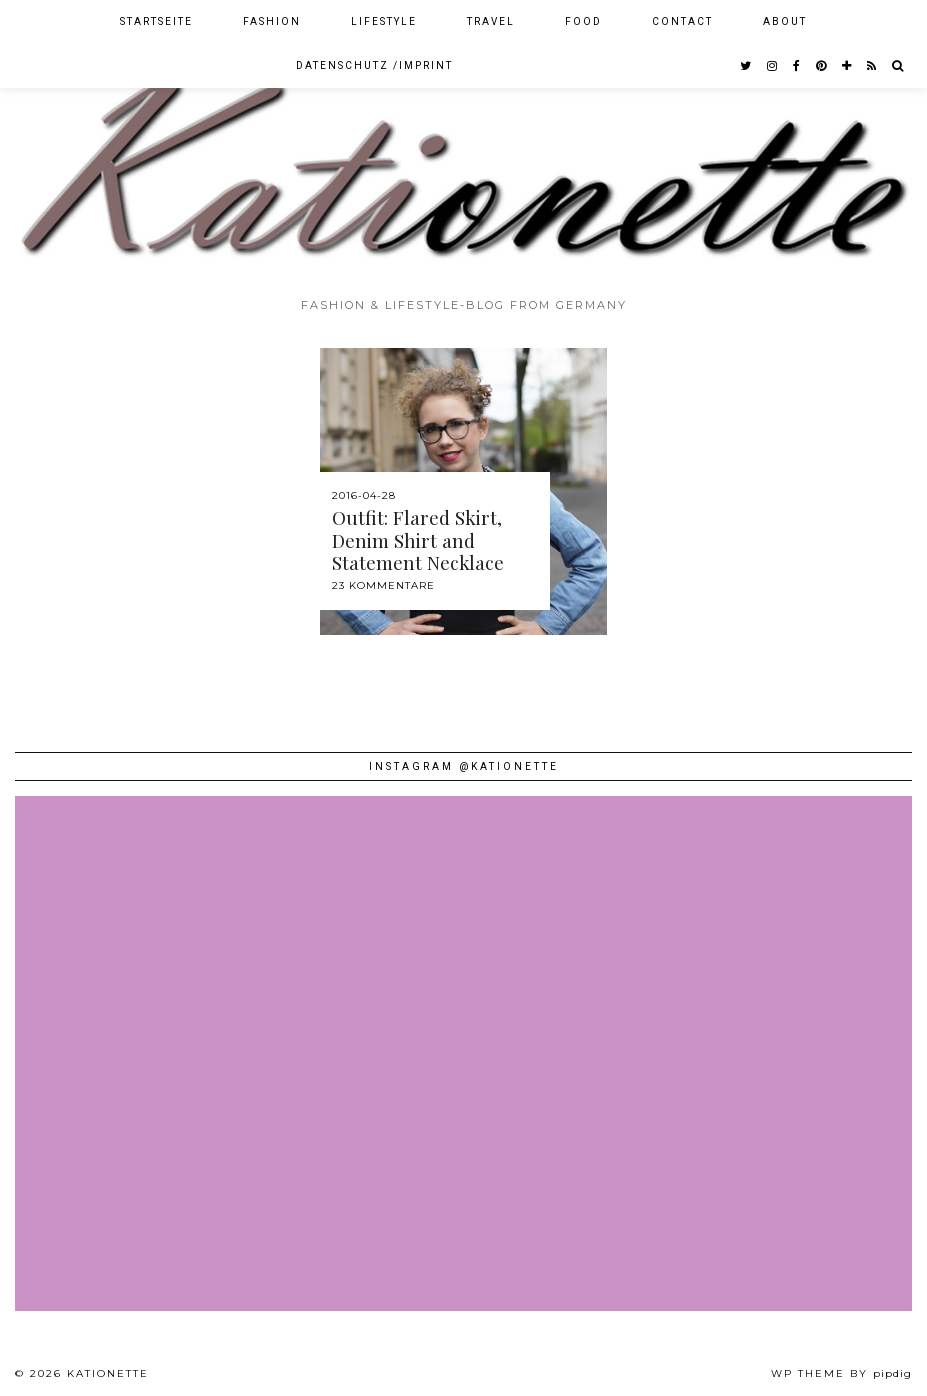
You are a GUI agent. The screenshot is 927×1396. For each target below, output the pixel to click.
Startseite (156, 21)
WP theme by (841, 1373)
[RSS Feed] (872, 66)
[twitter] (746, 66)
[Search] (898, 66)
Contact (682, 21)
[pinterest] (822, 66)
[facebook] (797, 66)
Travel (491, 21)
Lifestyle (384, 21)
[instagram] (773, 66)
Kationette (108, 1373)
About (785, 21)
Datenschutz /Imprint (374, 65)
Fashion (272, 21)
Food (583, 21)
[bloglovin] (847, 66)
